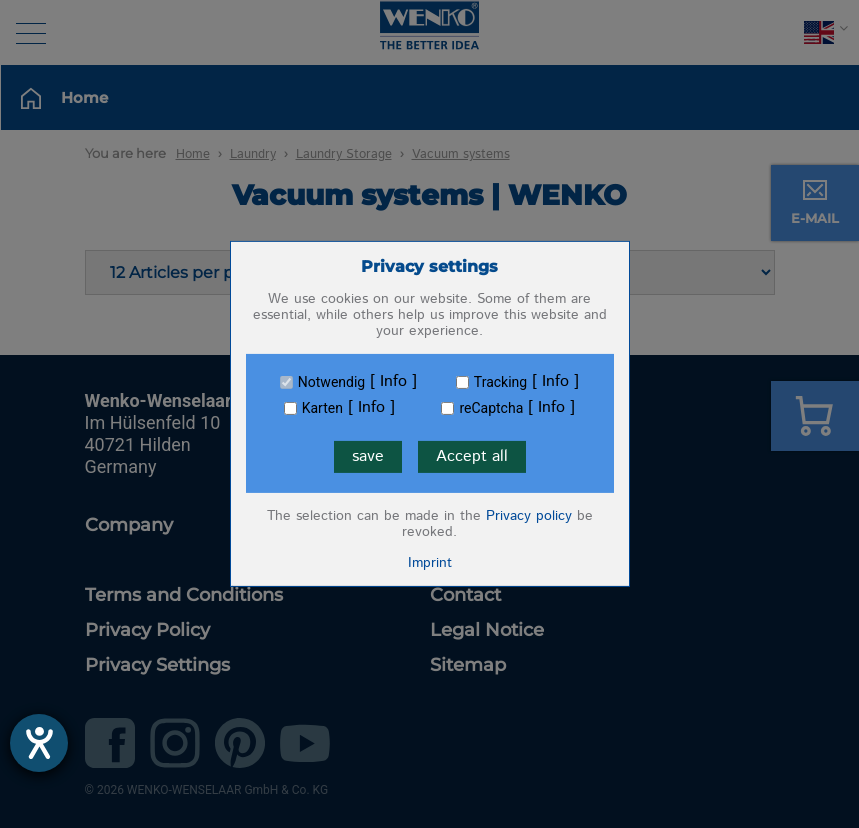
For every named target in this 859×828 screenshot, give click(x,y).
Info (393, 382)
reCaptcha (491, 408)
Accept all (472, 456)
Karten (322, 408)
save (368, 456)
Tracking (500, 382)
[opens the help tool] (39, 743)
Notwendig (331, 382)
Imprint (430, 563)
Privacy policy (529, 516)
